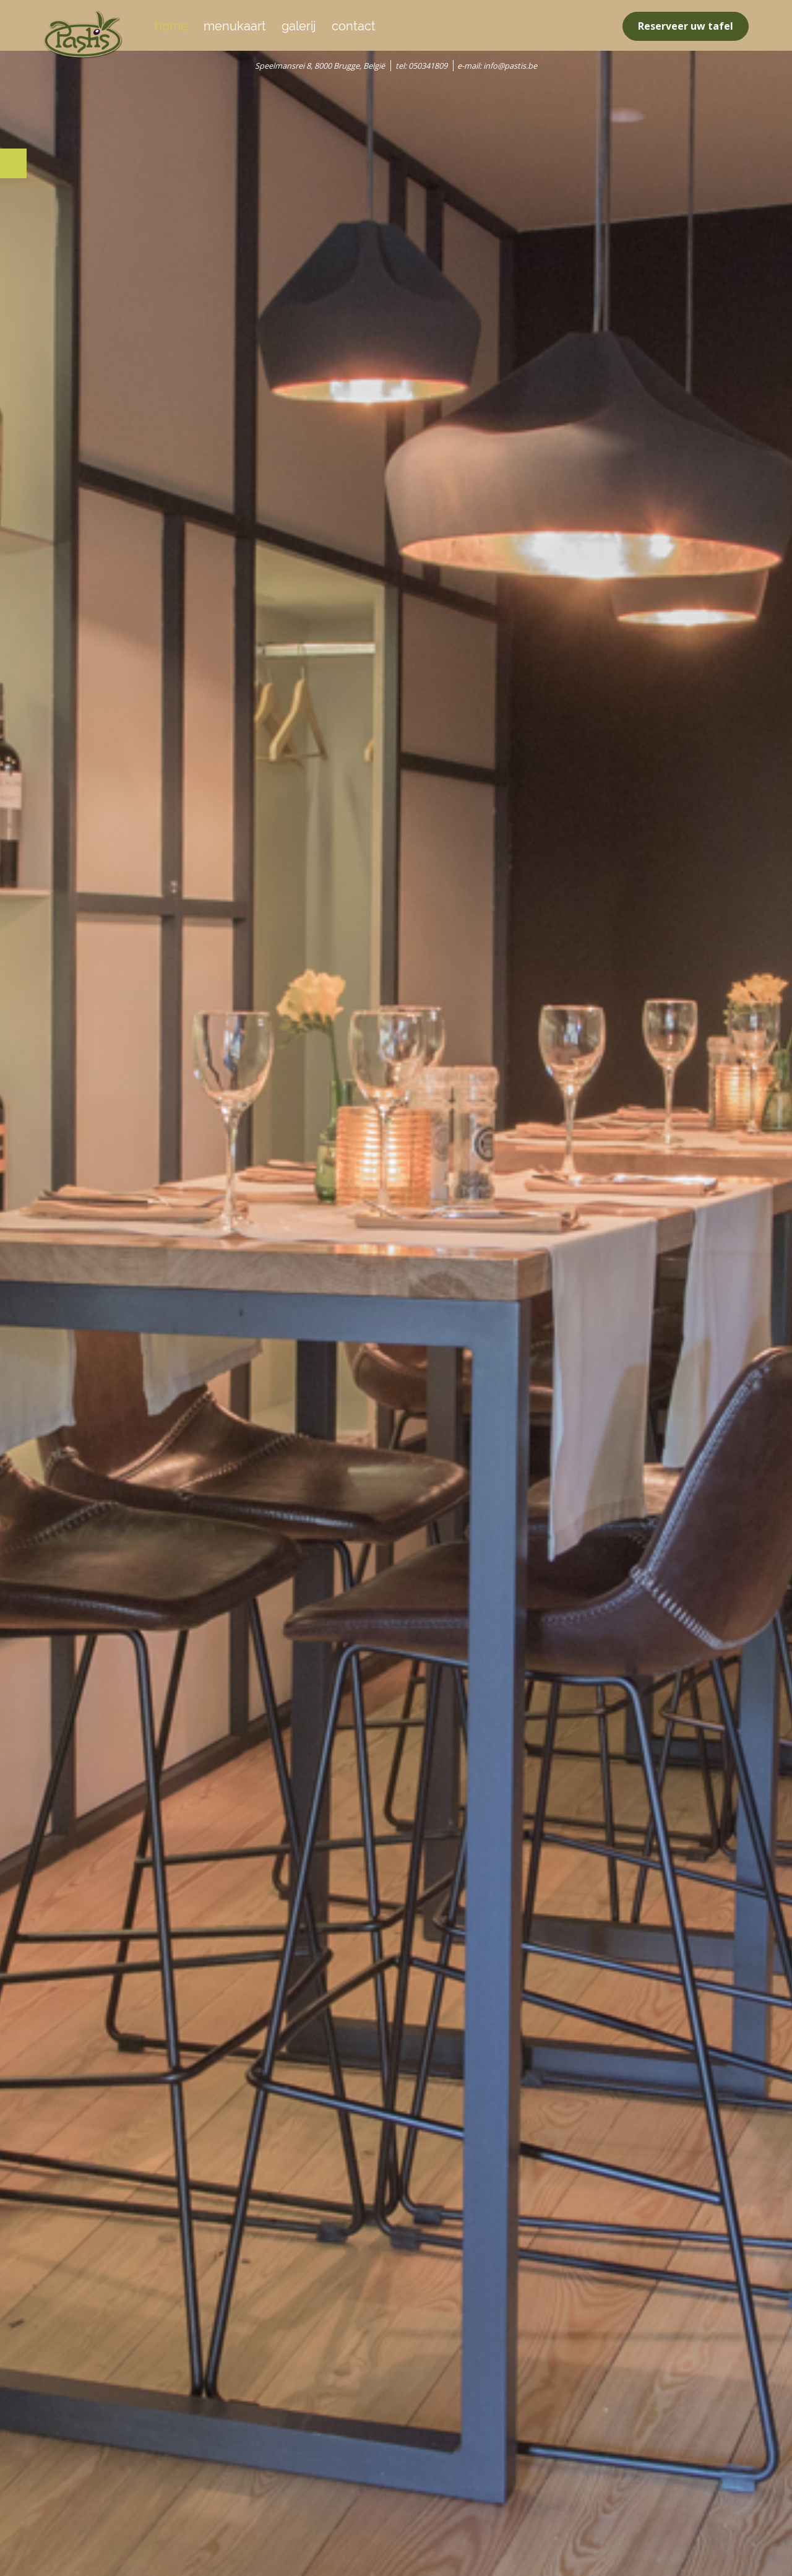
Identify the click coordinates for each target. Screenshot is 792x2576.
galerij (299, 26)
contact (354, 26)
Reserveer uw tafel (685, 26)
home (171, 26)
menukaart (235, 26)
